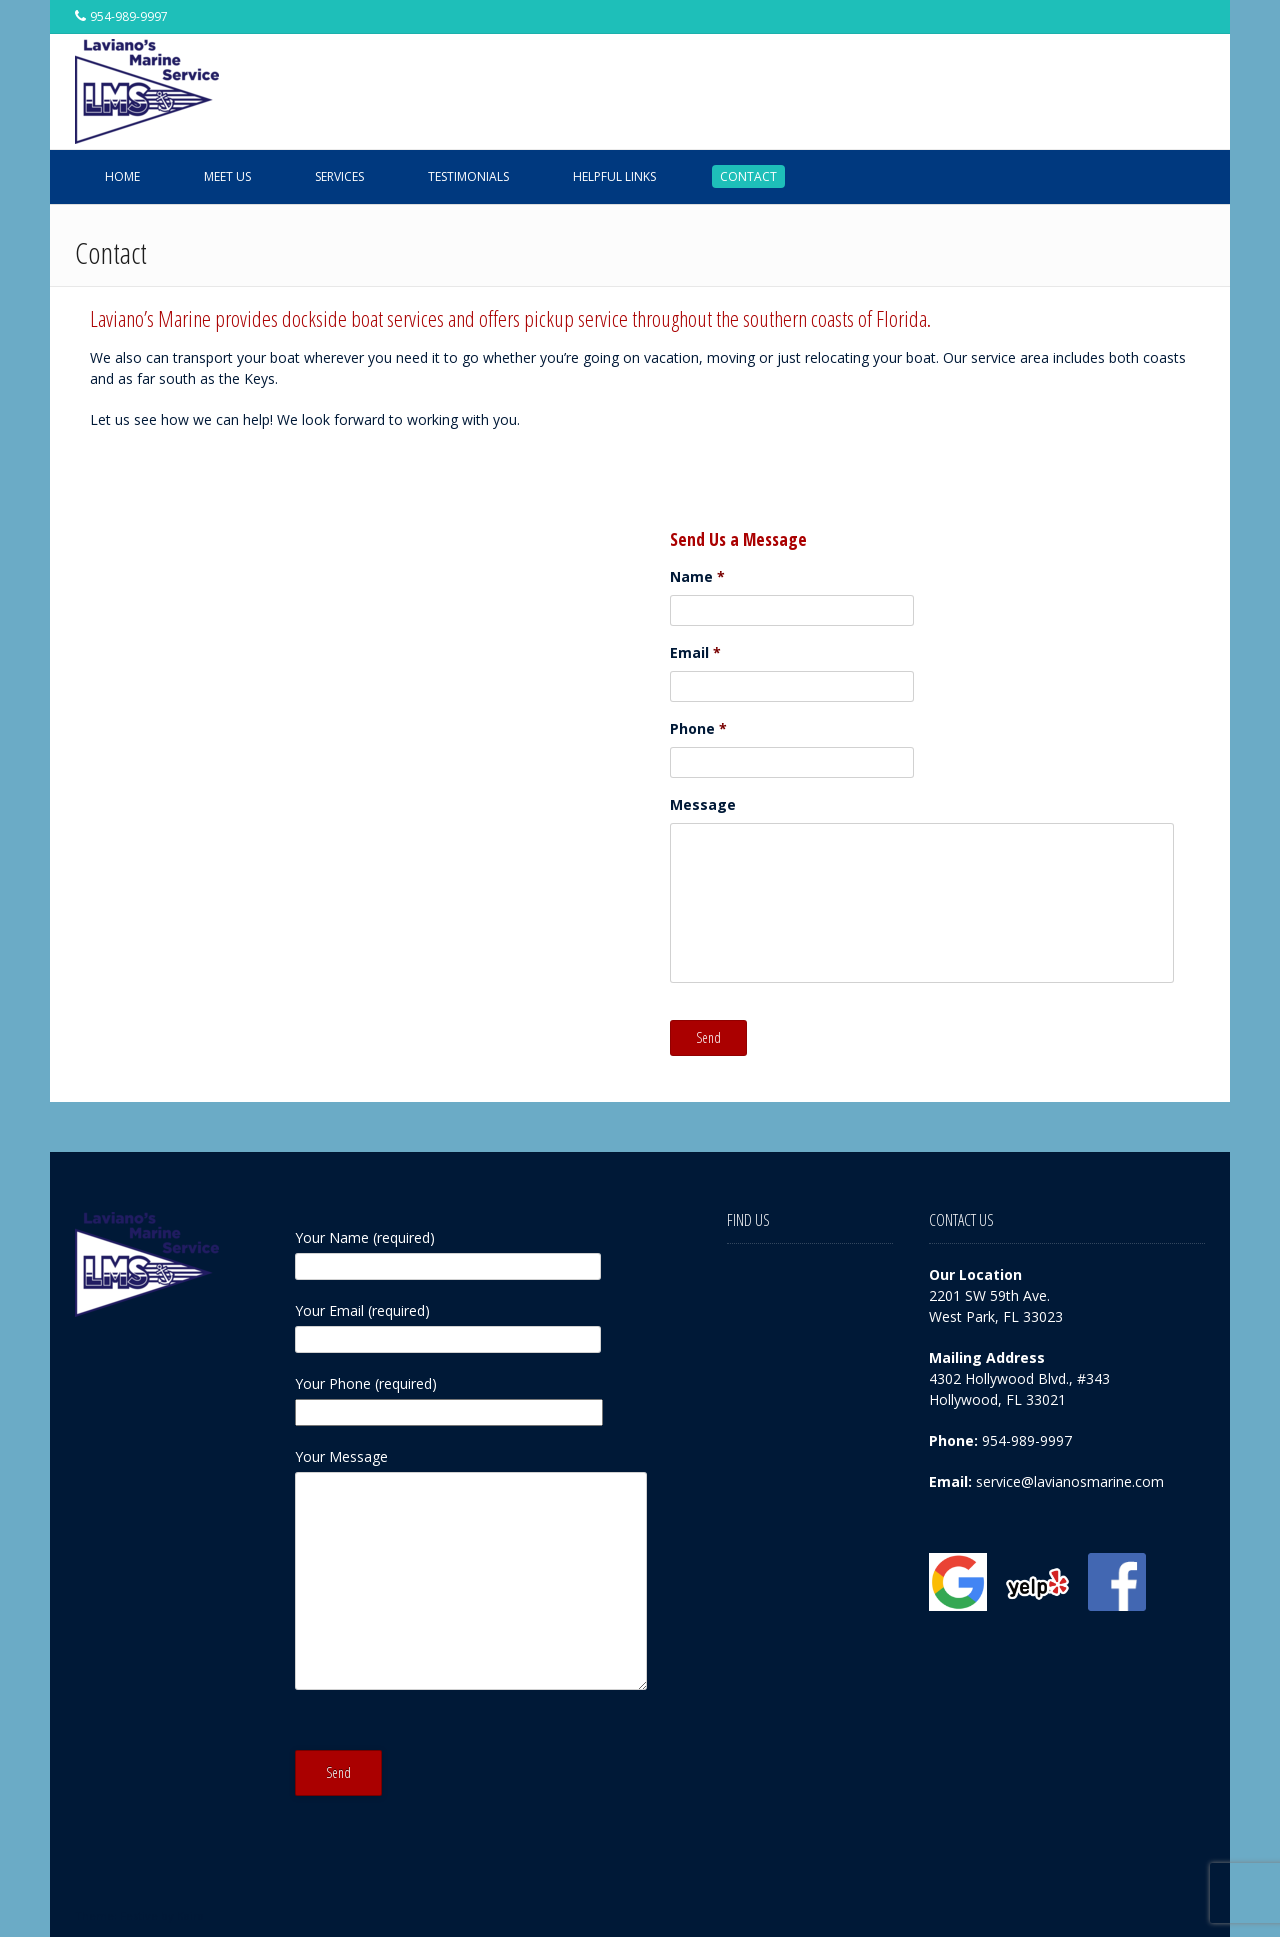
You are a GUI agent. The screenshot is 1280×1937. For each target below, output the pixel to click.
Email (695, 653)
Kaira (190, 1915)
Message (703, 805)
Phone (698, 729)
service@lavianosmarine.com (1070, 1481)
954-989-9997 (1027, 1440)
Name (697, 577)
